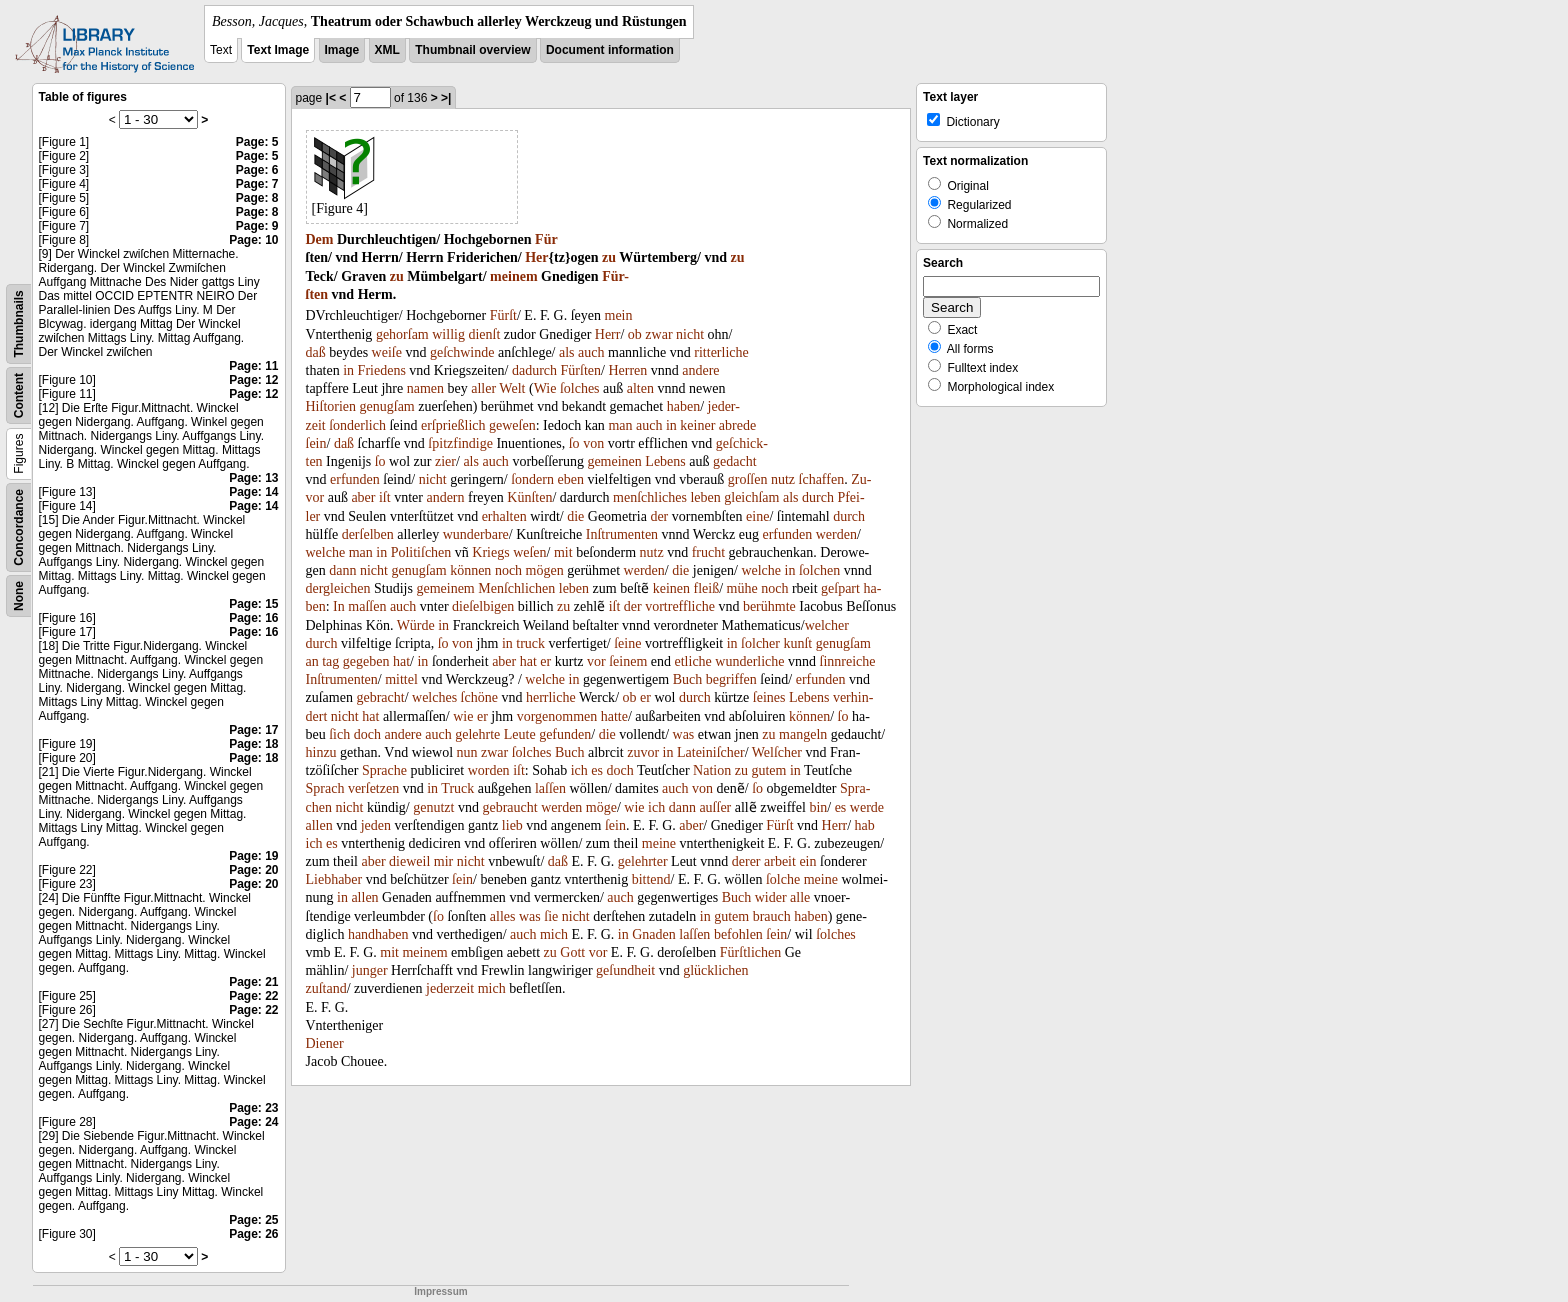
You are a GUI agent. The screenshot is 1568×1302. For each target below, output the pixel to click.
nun (467, 752)
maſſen (367, 606)
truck (530, 643)
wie (463, 716)
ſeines (769, 697)
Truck (457, 788)
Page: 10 (253, 240)
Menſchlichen (516, 588)
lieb (512, 825)
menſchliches (650, 497)
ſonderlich (357, 425)
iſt (385, 497)
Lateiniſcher (711, 752)
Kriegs (490, 552)
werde (867, 807)
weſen (529, 552)
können (470, 570)
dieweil (409, 861)
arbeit (780, 861)
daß (316, 352)
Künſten (529, 497)
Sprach (325, 788)
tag (330, 661)
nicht (690, 334)
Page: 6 (257, 170)
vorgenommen (557, 716)
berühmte (769, 606)
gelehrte (477, 734)
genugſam (387, 406)
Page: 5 (257, 142)
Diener (325, 1043)
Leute (520, 734)
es (597, 770)
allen (319, 825)
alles (503, 916)
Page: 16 (253, 618)
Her (536, 257)
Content (19, 395)
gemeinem (445, 588)
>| (446, 98)
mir (443, 861)
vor (596, 661)
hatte (614, 716)
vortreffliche (680, 606)
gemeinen (614, 461)
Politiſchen (421, 552)
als (567, 352)
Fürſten (581, 370)
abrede (737, 425)
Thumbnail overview (472, 50)
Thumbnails (19, 323)
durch (818, 497)
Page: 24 (253, 1122)
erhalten (504, 516)
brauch (772, 916)
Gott (572, 952)
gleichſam (751, 497)
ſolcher (760, 643)
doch (367, 734)
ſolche (783, 879)
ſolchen (819, 570)
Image (342, 50)
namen (425, 388)
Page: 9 (257, 226)
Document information (610, 50)
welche (326, 552)
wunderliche (749, 661)
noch (508, 570)
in (348, 370)
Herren (627, 370)
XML (387, 50)
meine (659, 843)
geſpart (840, 588)
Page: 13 (253, 478)
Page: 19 (253, 856)
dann (342, 570)
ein (807, 861)
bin (818, 807)
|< (331, 98)
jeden (376, 825)
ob (635, 334)
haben (683, 406)
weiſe (387, 352)
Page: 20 (253, 870)
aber (363, 497)
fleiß (707, 588)
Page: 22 (253, 996)
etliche (693, 661)
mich (554, 934)
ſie (551, 916)
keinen (671, 588)
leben (705, 497)
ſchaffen (822, 479)
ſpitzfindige (460, 443)
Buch (688, 679)
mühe (742, 588)
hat (401, 661)
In (339, 606)
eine (757, 516)
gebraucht (509, 807)
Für (546, 239)
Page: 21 (253, 982)
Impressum (440, 1291)
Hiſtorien (331, 406)
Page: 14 (253, 492)
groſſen (748, 479)
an (312, 661)
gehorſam (402, 334)
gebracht (380, 697)
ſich (339, 734)
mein (619, 315)
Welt (512, 388)
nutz (783, 479)
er (545, 661)
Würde (416, 625)
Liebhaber (334, 879)
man (620, 425)
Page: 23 (253, 1108)
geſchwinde (462, 352)
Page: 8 (257, 198)
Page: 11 (253, 366)
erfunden (355, 479)
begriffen (731, 679)
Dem (320, 239)
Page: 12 (253, 380)
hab (865, 825)
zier (445, 461)
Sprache (384, 770)
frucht (708, 552)
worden (489, 770)
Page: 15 (253, 604)
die (575, 516)
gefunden (565, 734)
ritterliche (721, 352)
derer (746, 861)
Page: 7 (257, 184)
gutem (768, 770)
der (659, 516)
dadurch (534, 370)
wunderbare (476, 534)
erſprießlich (453, 425)
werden (836, 534)
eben (570, 479)
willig (448, 334)
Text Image (278, 50)
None (19, 596)
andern (445, 497)
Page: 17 (253, 730)
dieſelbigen (483, 606)
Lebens (665, 461)
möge (601, 807)
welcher (827, 625)
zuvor (643, 752)
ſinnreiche (848, 661)
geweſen (512, 425)
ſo (574, 443)
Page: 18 (253, 744)
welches (434, 697)
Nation (712, 770)
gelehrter (643, 861)
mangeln (803, 734)
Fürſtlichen (750, 952)
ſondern (532, 479)
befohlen (738, 934)
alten (640, 388)
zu (609, 257)
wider (771, 897)
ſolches (580, 388)
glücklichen (715, 970)
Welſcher (777, 752)
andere (700, 370)
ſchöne (479, 697)
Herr (608, 334)
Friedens (382, 370)
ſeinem (628, 661)
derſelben (368, 534)
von (593, 443)
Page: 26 (253, 1234)
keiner (697, 425)
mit (563, 552)
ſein (316, 443)
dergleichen (338, 588)
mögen (545, 570)
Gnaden (654, 934)
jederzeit (450, 988)
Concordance (19, 527)
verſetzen (373, 788)
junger (370, 970)
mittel (401, 679)
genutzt (433, 807)
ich (579, 770)
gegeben (366, 661)
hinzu (321, 752)
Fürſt (503, 315)
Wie (545, 388)
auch (591, 352)
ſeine (627, 643)
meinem (513, 276)
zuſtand (326, 988)
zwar (658, 334)
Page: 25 (253, 1220)
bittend (651, 879)
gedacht (735, 461)
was (684, 734)
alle (800, 897)
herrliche (551, 697)
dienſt (484, 334)
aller (483, 388)
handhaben (378, 934)
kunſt (797, 643)
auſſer (715, 807)
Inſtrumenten (622, 534)
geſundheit (625, 970)
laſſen (550, 788)
